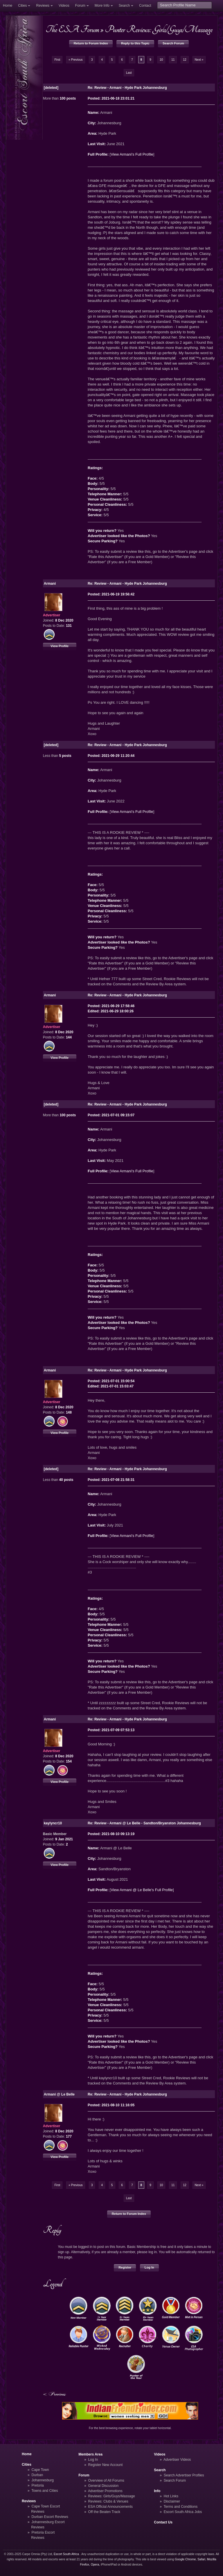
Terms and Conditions (180, 2507)
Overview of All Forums (106, 2480)
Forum (80, 5)
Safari (201, 2559)
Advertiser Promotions (105, 2491)
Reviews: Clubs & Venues (108, 2501)
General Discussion (103, 2486)
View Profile (59, 646)
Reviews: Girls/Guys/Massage (111, 2496)
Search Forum (173, 43)
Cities (22, 5)
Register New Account (105, 2465)
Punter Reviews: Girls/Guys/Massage (158, 29)
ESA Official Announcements (110, 2507)
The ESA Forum (72, 29)
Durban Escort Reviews (50, 2517)
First (57, 59)
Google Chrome (185, 2559)
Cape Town (40, 2470)
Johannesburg (43, 2480)
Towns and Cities (44, 2491)
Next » (199, 59)
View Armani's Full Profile (132, 154)
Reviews (42, 5)
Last (129, 72)
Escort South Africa (66, 2554)
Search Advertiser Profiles (184, 2475)
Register (124, 2267)
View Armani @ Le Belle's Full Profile (142, 1890)
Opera (95, 2564)
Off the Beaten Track (104, 2512)
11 (173, 59)
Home (7, 5)
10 (161, 59)
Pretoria (38, 2485)
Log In (149, 2267)
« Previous (76, 59)
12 (184, 59)
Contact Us (163, 2522)
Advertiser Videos (177, 2460)
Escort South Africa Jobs (183, 2512)
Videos (64, 5)
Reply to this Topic (135, 43)
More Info (102, 5)
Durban (37, 2475)
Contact (145, 5)
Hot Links (171, 2496)
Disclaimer (172, 2501)
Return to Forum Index (91, 43)
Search (124, 5)
